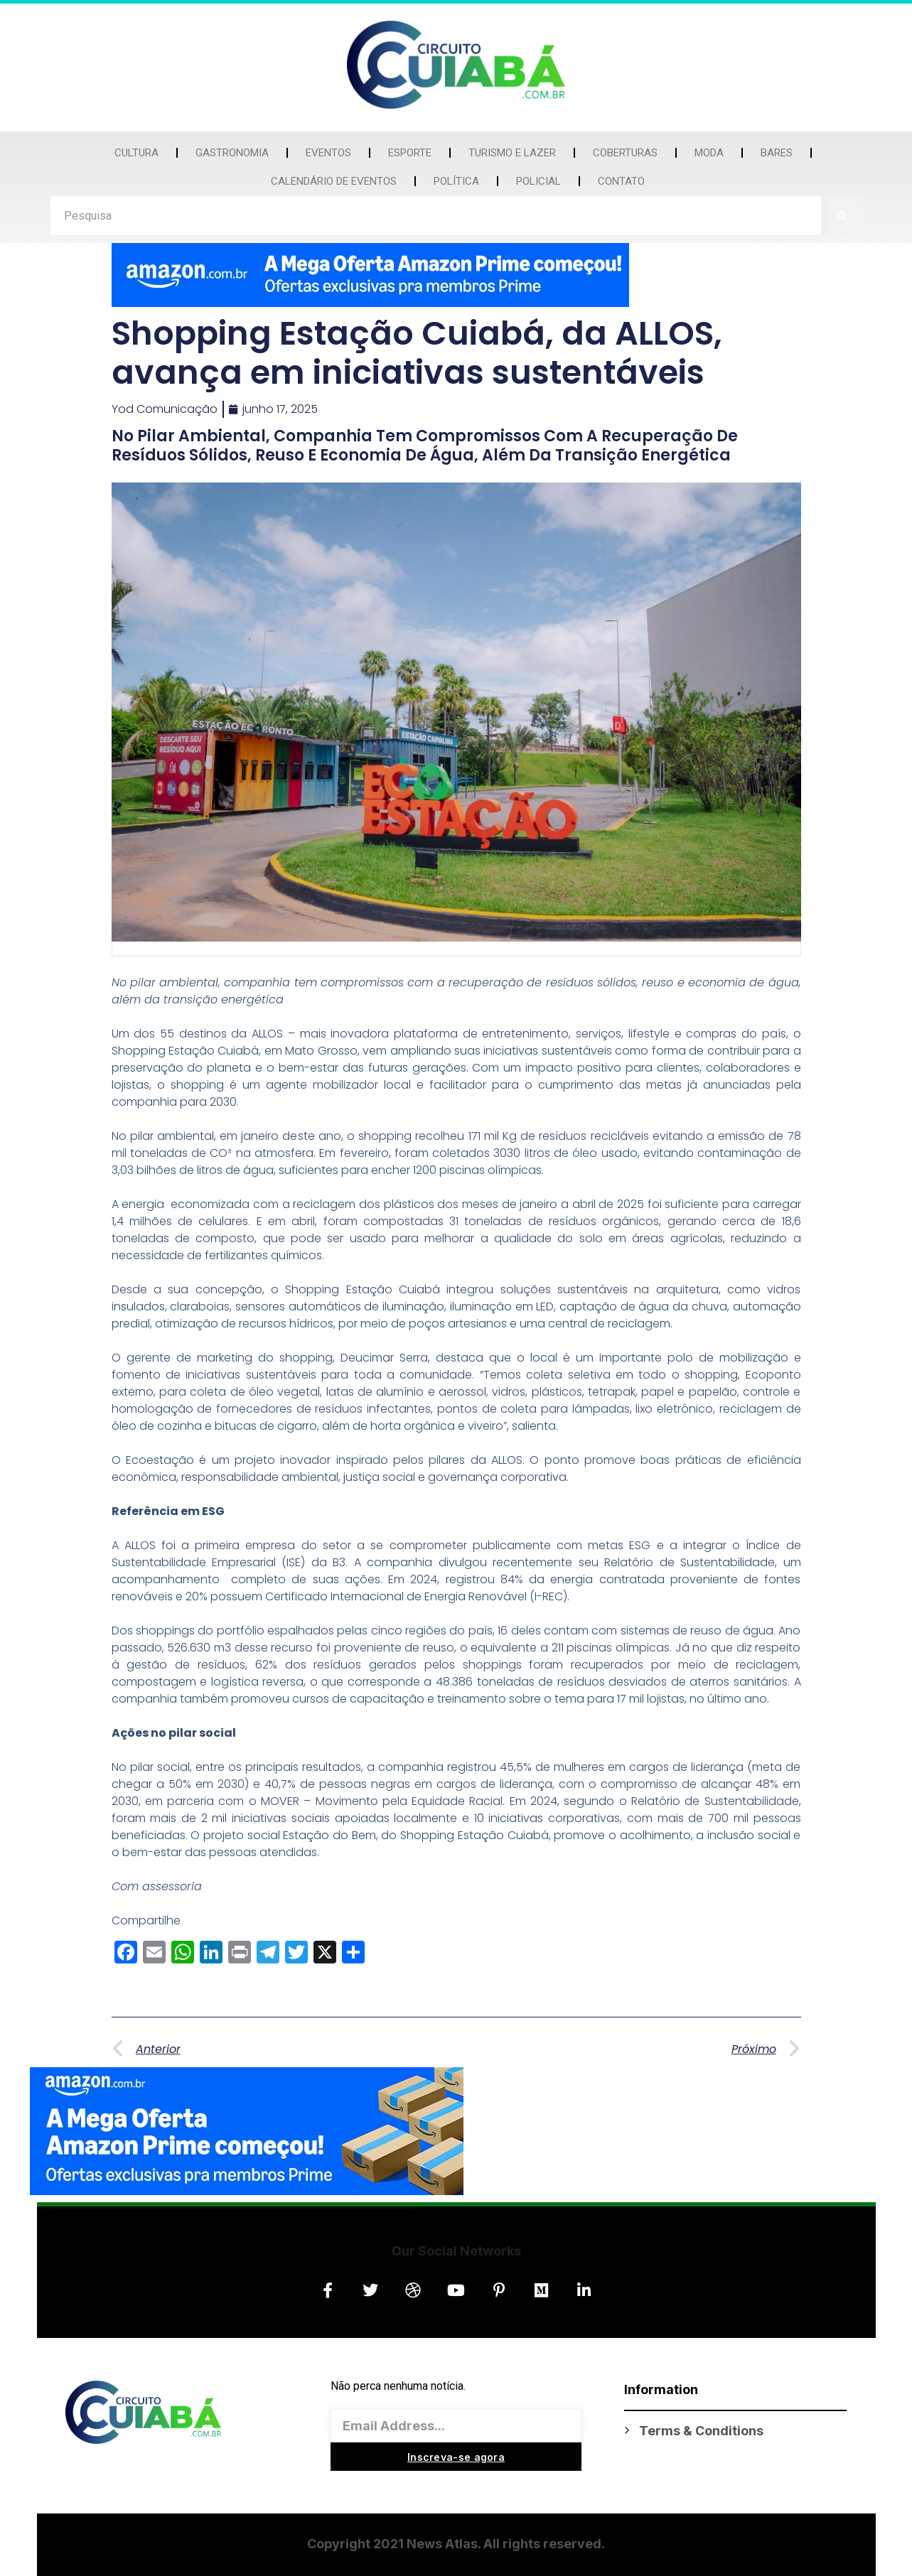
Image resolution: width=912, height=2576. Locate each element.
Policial (538, 181)
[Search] (842, 215)
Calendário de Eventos (334, 181)
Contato (621, 181)
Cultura (136, 152)
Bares (777, 152)
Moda (709, 152)
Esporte (409, 152)
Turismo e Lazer (512, 152)
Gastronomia (232, 152)
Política (456, 181)
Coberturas (625, 152)
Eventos (328, 152)
